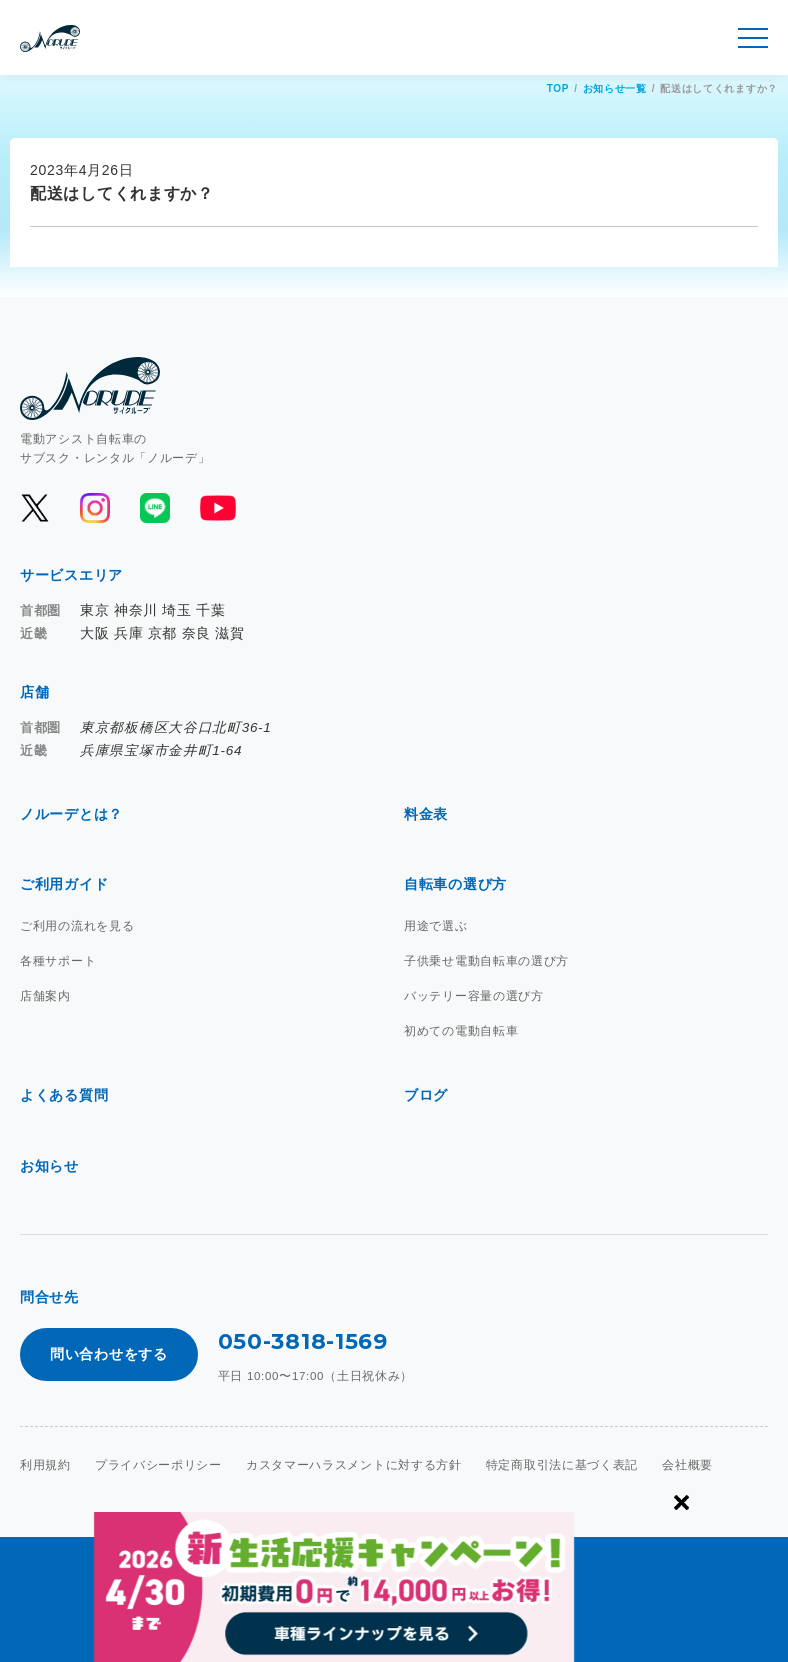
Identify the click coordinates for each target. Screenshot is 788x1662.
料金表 (426, 814)
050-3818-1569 (303, 1341)
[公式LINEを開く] (155, 508)
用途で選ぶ (436, 926)
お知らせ (49, 1166)
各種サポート (58, 961)
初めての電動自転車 (461, 1031)
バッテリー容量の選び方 (474, 996)
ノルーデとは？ (71, 814)
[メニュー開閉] (753, 38)
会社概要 (687, 1465)
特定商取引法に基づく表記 (562, 1465)
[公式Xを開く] (35, 508)
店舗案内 (45, 996)
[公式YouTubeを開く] (216, 508)
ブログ (426, 1095)
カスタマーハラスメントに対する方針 (354, 1465)
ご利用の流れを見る (77, 926)
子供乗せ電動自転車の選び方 (486, 961)
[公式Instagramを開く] (95, 508)
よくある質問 (64, 1095)
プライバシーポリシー (158, 1465)
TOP (558, 88)
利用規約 (45, 1465)
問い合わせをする (109, 1354)
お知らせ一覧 (615, 88)
